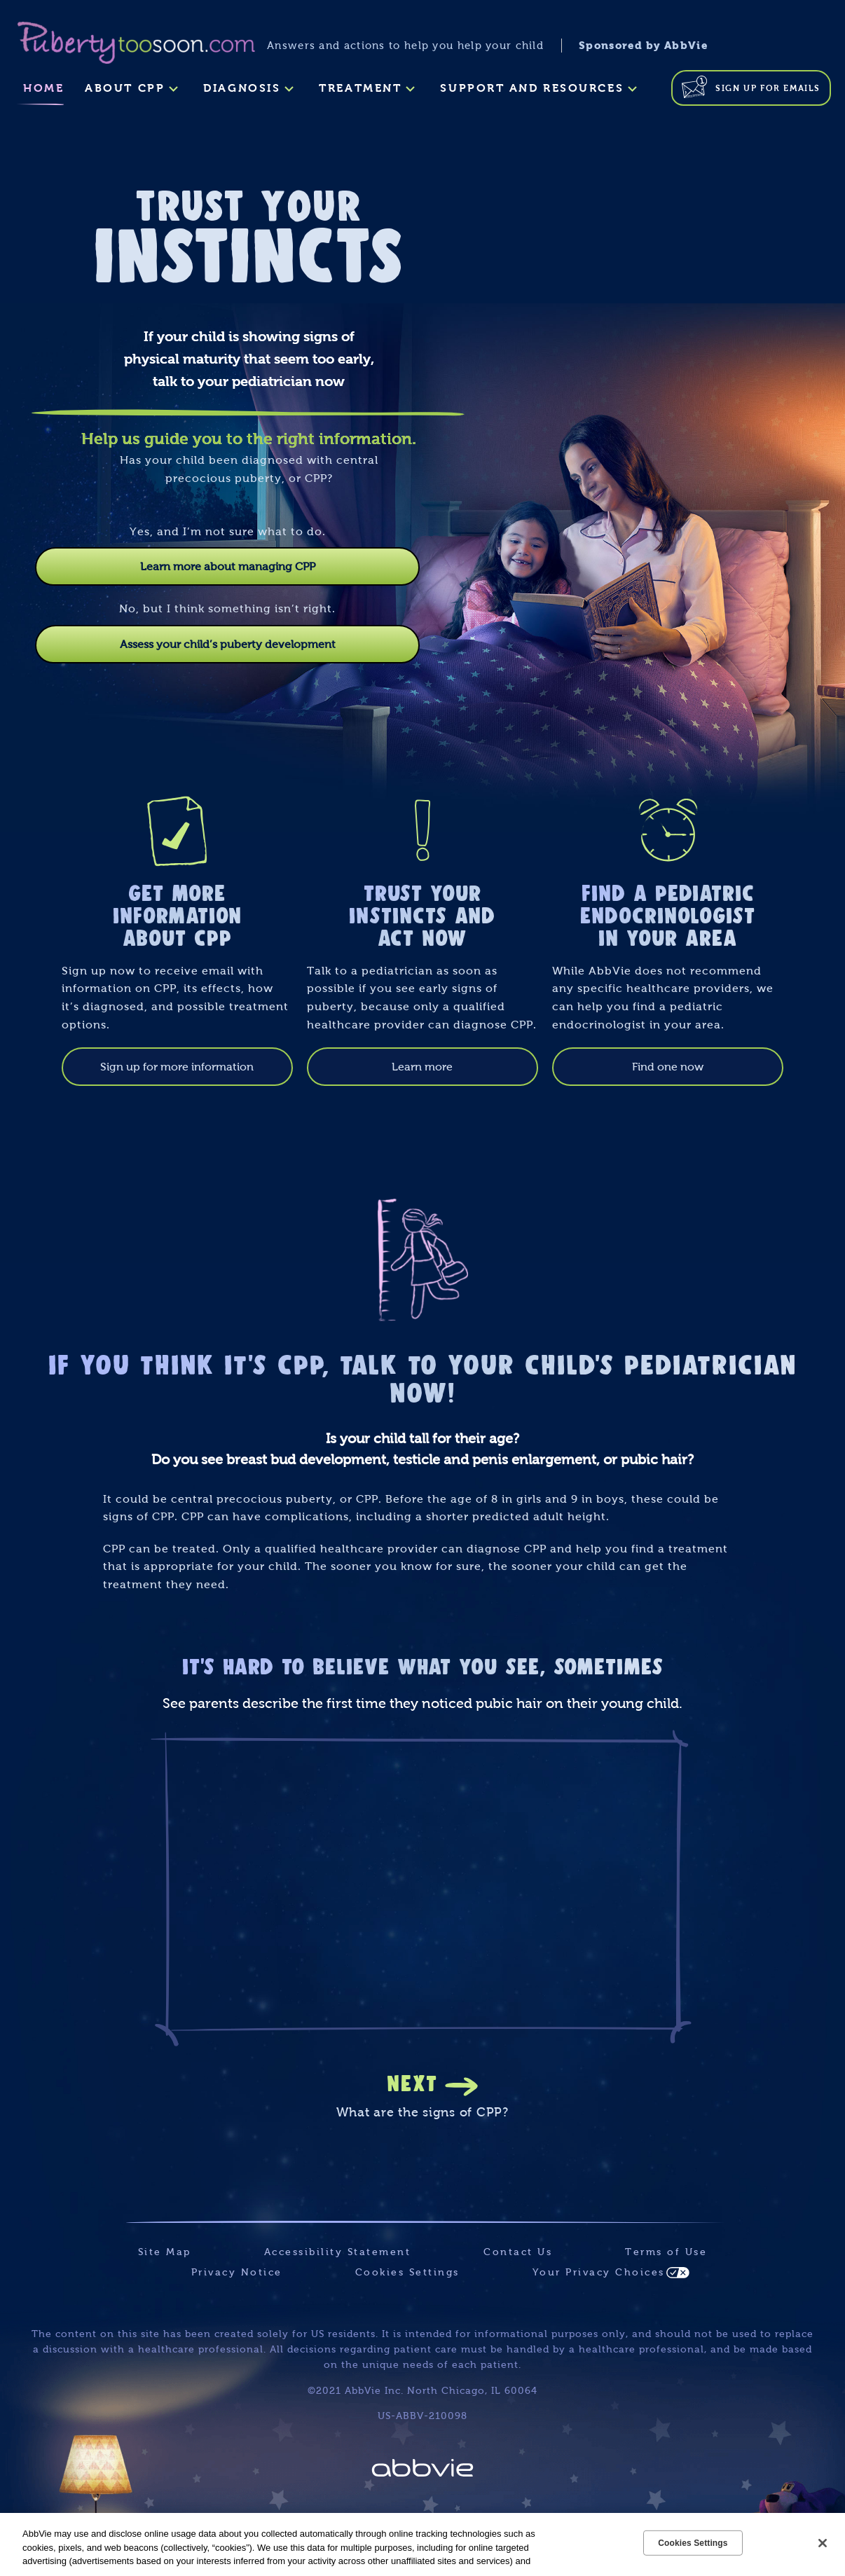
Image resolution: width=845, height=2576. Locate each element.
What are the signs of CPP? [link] (422, 2112)
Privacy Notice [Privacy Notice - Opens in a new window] (236, 2272)
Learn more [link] (422, 1067)
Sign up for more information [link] (177, 1067)
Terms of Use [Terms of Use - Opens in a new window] (666, 2252)
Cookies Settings (407, 2272)
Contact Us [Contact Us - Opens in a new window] (517, 2252)
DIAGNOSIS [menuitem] (241, 88)
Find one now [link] (667, 1067)
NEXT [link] (412, 2082)
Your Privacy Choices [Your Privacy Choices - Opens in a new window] (599, 2272)
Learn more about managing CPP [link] (227, 566)
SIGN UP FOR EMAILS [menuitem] (767, 88)
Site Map (164, 2252)
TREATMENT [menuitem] (360, 88)
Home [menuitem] (43, 88)
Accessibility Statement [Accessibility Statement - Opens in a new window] (337, 2252)
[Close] (822, 2543)
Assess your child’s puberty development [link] (228, 644)
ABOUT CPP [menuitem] (125, 88)
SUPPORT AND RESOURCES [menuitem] (532, 88)
